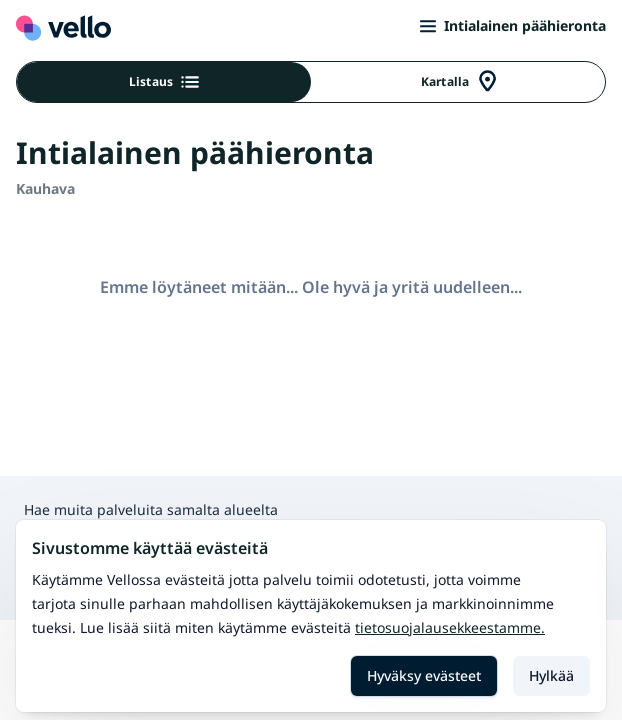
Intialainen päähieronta (513, 25)
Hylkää (551, 675)
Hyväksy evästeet (424, 675)
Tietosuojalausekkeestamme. (450, 627)
